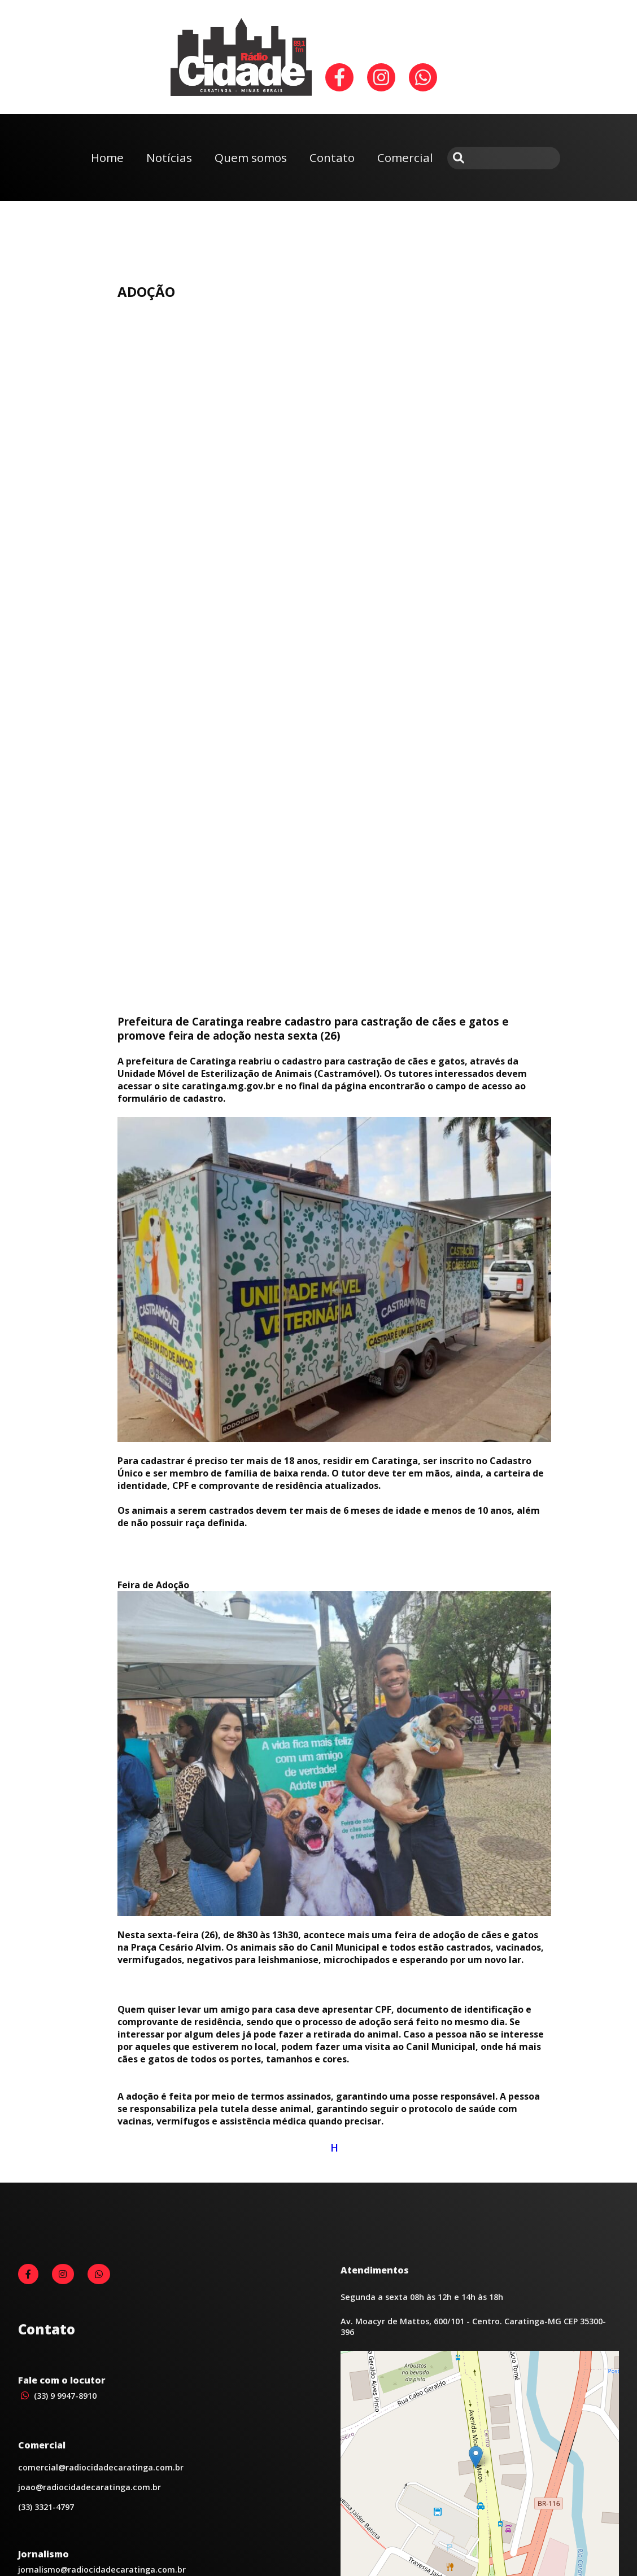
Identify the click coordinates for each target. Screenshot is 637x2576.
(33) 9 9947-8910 (57, 2395)
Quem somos (251, 157)
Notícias (169, 157)
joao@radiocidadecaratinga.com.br (89, 2487)
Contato (332, 157)
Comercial (405, 157)
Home (107, 157)
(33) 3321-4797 (46, 2506)
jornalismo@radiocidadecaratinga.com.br (102, 2569)
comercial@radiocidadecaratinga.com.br (101, 2467)
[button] (476, 2457)
